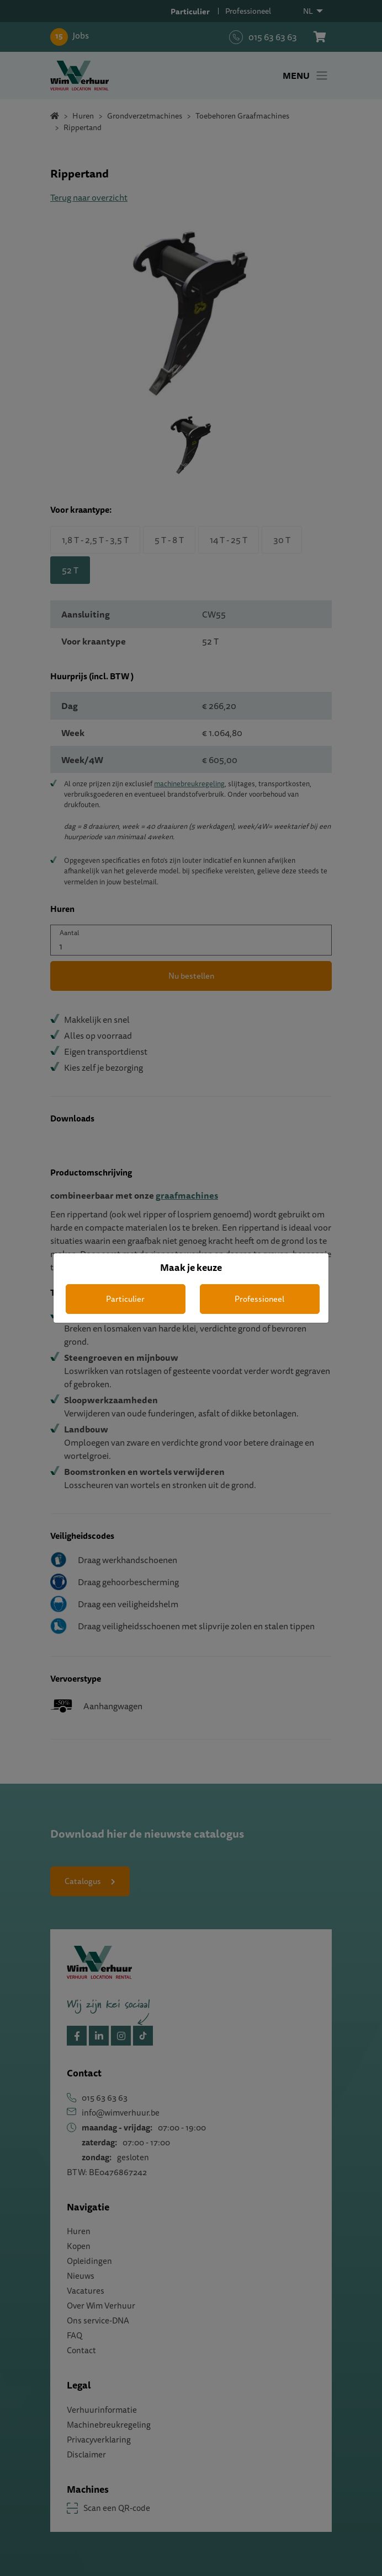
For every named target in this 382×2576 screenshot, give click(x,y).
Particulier (125, 1298)
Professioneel (259, 1298)
